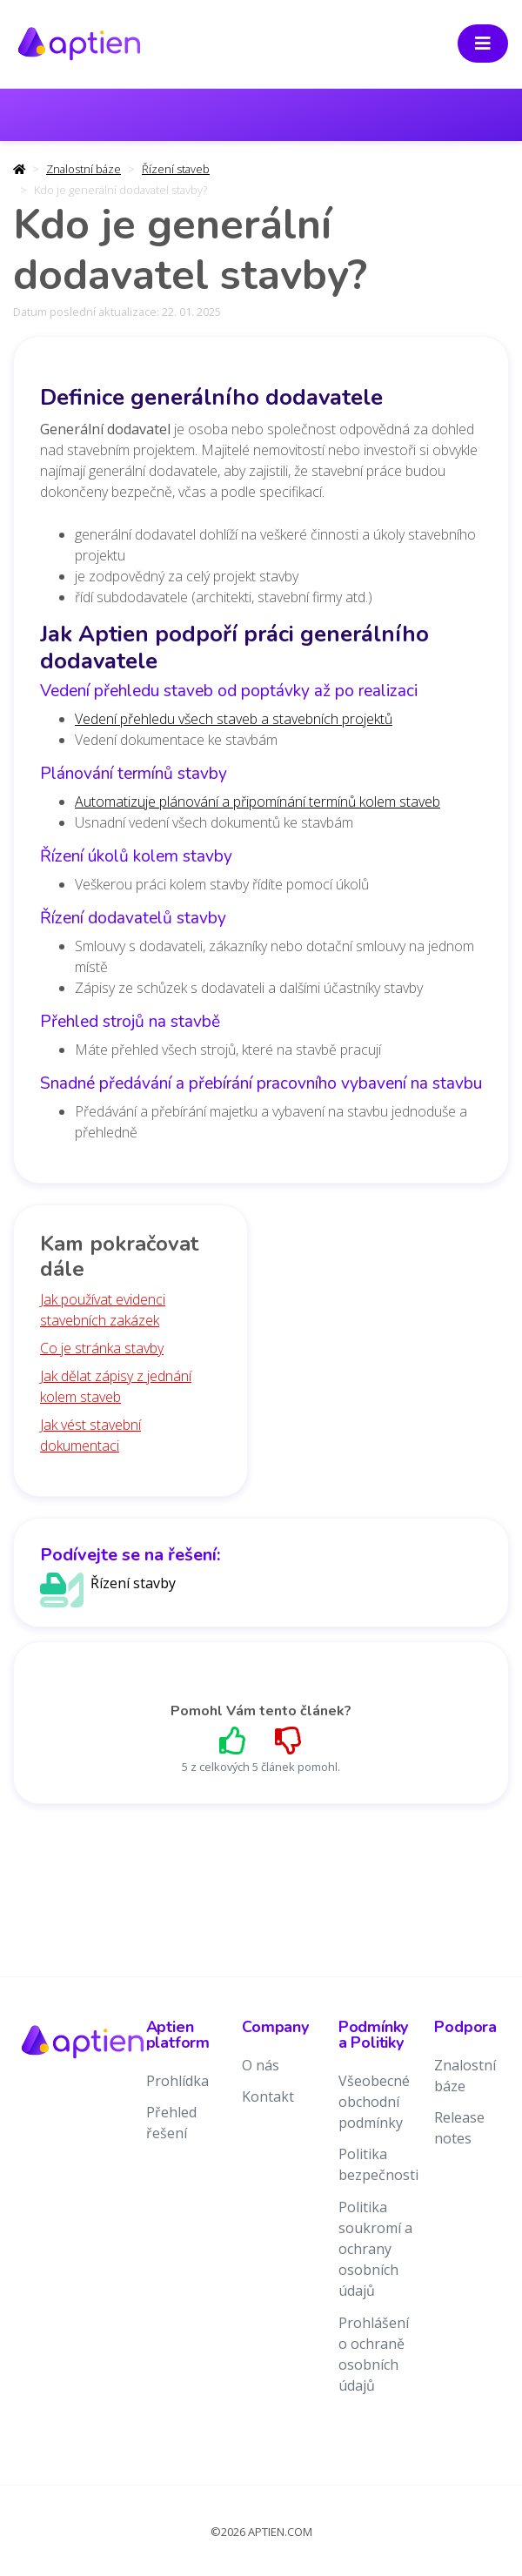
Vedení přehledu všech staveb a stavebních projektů (233, 718)
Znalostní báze (83, 169)
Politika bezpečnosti (378, 2164)
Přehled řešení (171, 2123)
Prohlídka (177, 2080)
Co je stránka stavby (102, 1348)
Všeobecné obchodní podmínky (374, 2101)
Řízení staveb (176, 169)
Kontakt (268, 2096)
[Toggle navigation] (483, 43)
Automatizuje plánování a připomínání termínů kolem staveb (257, 801)
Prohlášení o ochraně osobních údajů (373, 2354)
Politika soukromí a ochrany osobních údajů (375, 2248)
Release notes (459, 2128)
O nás (260, 2065)
